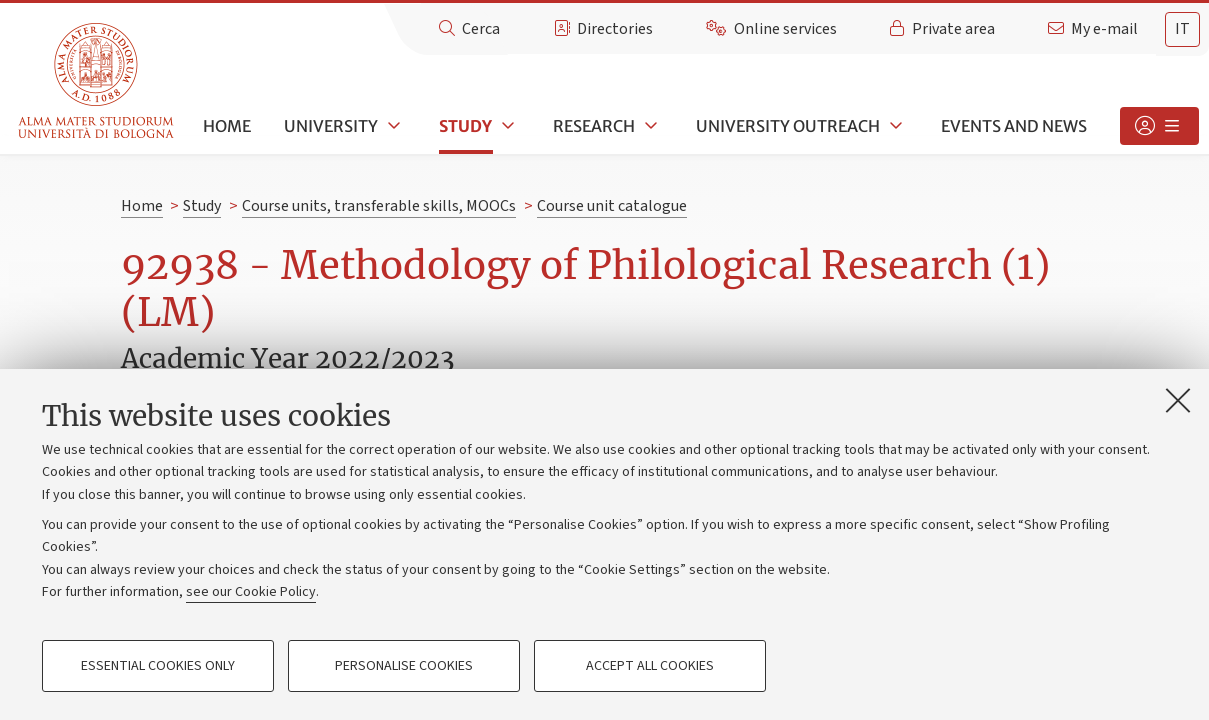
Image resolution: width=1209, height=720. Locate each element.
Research (594, 126)
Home (227, 126)
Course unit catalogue (612, 206)
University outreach (788, 126)
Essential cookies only (158, 666)
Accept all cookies (650, 666)
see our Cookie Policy (251, 592)
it (1182, 29)
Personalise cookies (404, 666)
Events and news (1014, 126)
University (331, 126)
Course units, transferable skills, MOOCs (379, 206)
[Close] (1178, 400)
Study (465, 126)
